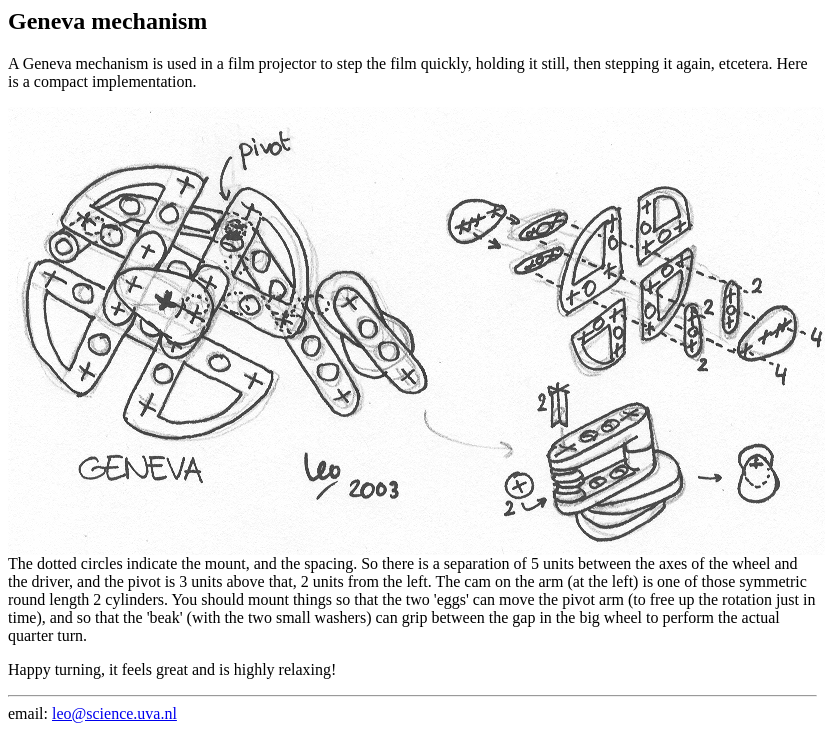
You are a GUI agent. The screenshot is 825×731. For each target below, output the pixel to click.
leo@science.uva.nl (114, 713)
